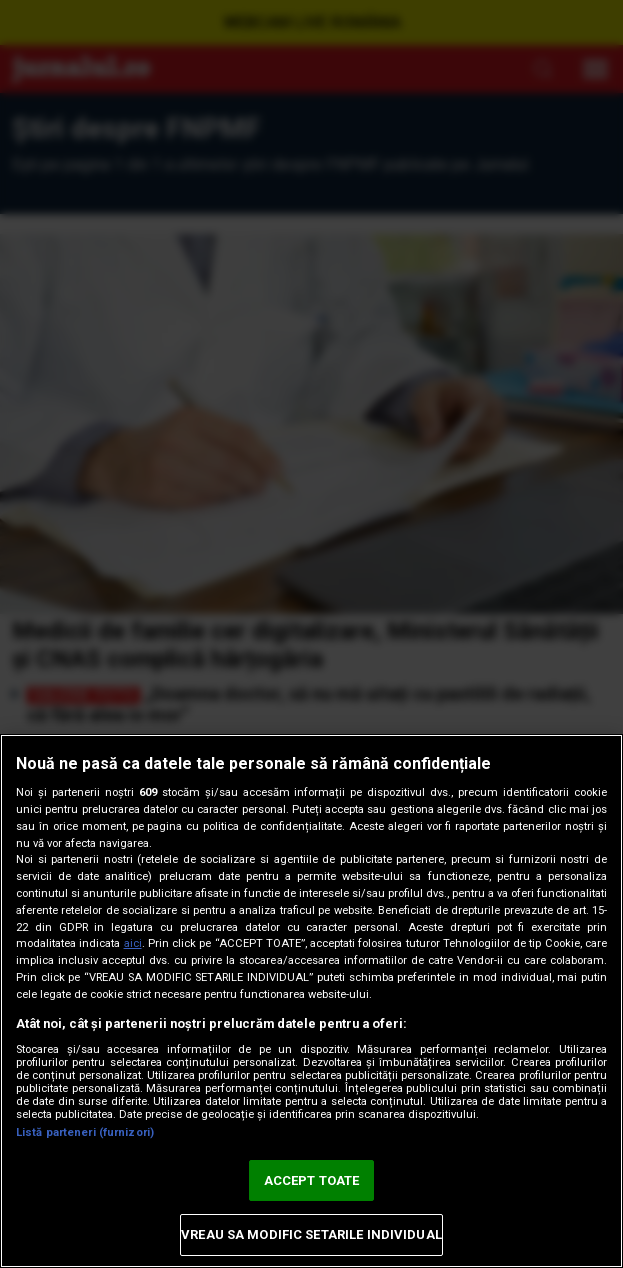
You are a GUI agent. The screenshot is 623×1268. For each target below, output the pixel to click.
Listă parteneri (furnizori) (85, 1132)
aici (133, 943)
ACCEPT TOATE (312, 1180)
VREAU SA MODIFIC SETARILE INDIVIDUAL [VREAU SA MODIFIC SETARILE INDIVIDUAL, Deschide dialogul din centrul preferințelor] (311, 1234)
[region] (311, 1001)
